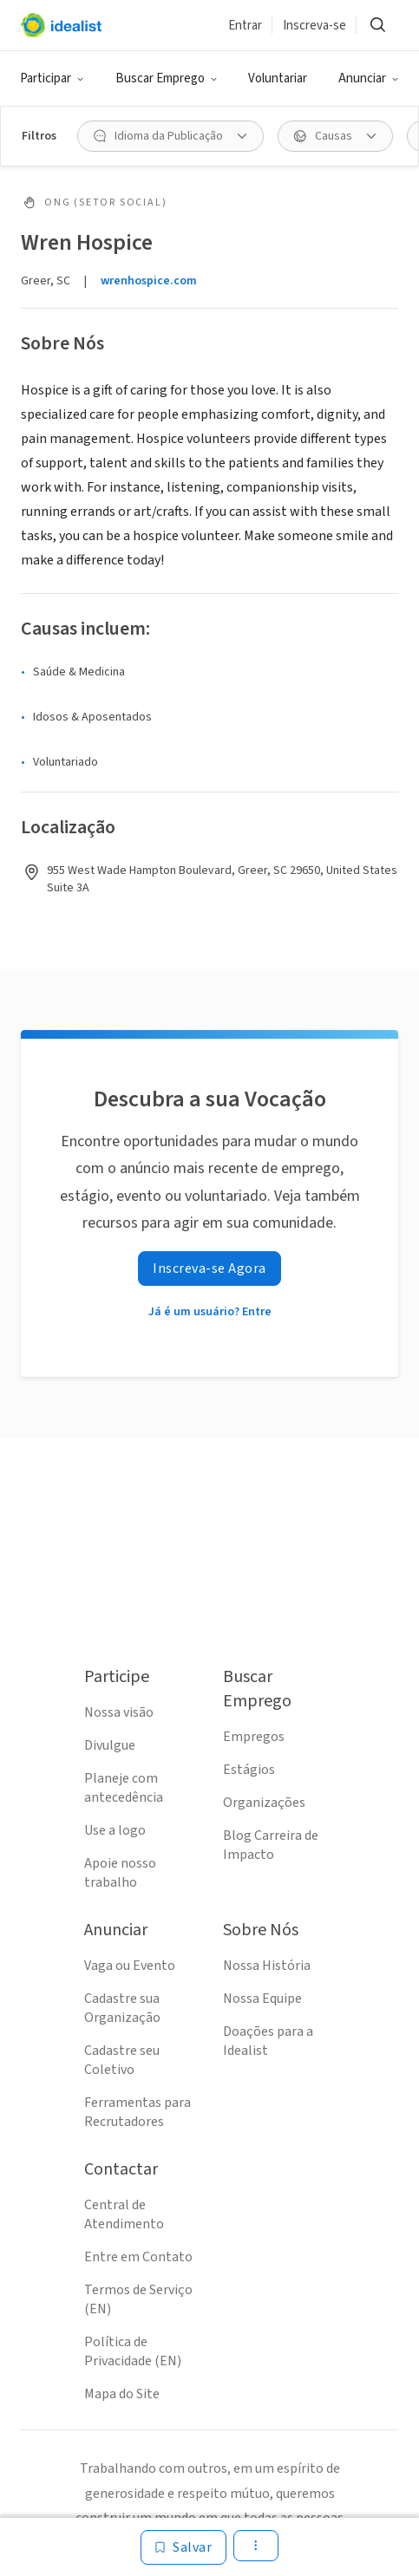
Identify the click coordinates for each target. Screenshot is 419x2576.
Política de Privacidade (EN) (132, 2351)
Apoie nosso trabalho (120, 1873)
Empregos (254, 1736)
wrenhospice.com (149, 281)
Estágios (249, 1769)
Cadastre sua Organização (122, 2008)
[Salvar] (183, 2547)
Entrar (245, 25)
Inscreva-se (314, 25)
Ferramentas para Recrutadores (137, 2112)
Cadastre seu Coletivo (122, 2060)
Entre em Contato (138, 2256)
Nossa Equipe (262, 1998)
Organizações (264, 1802)
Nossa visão (119, 1712)
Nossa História (267, 1965)
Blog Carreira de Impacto (270, 1845)
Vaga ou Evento (129, 1965)
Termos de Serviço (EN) (138, 2299)
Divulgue (109, 1745)
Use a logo (115, 1830)
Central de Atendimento (124, 2214)
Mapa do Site (122, 2393)
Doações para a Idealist (268, 2041)
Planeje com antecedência (123, 1788)
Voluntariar (277, 78)
